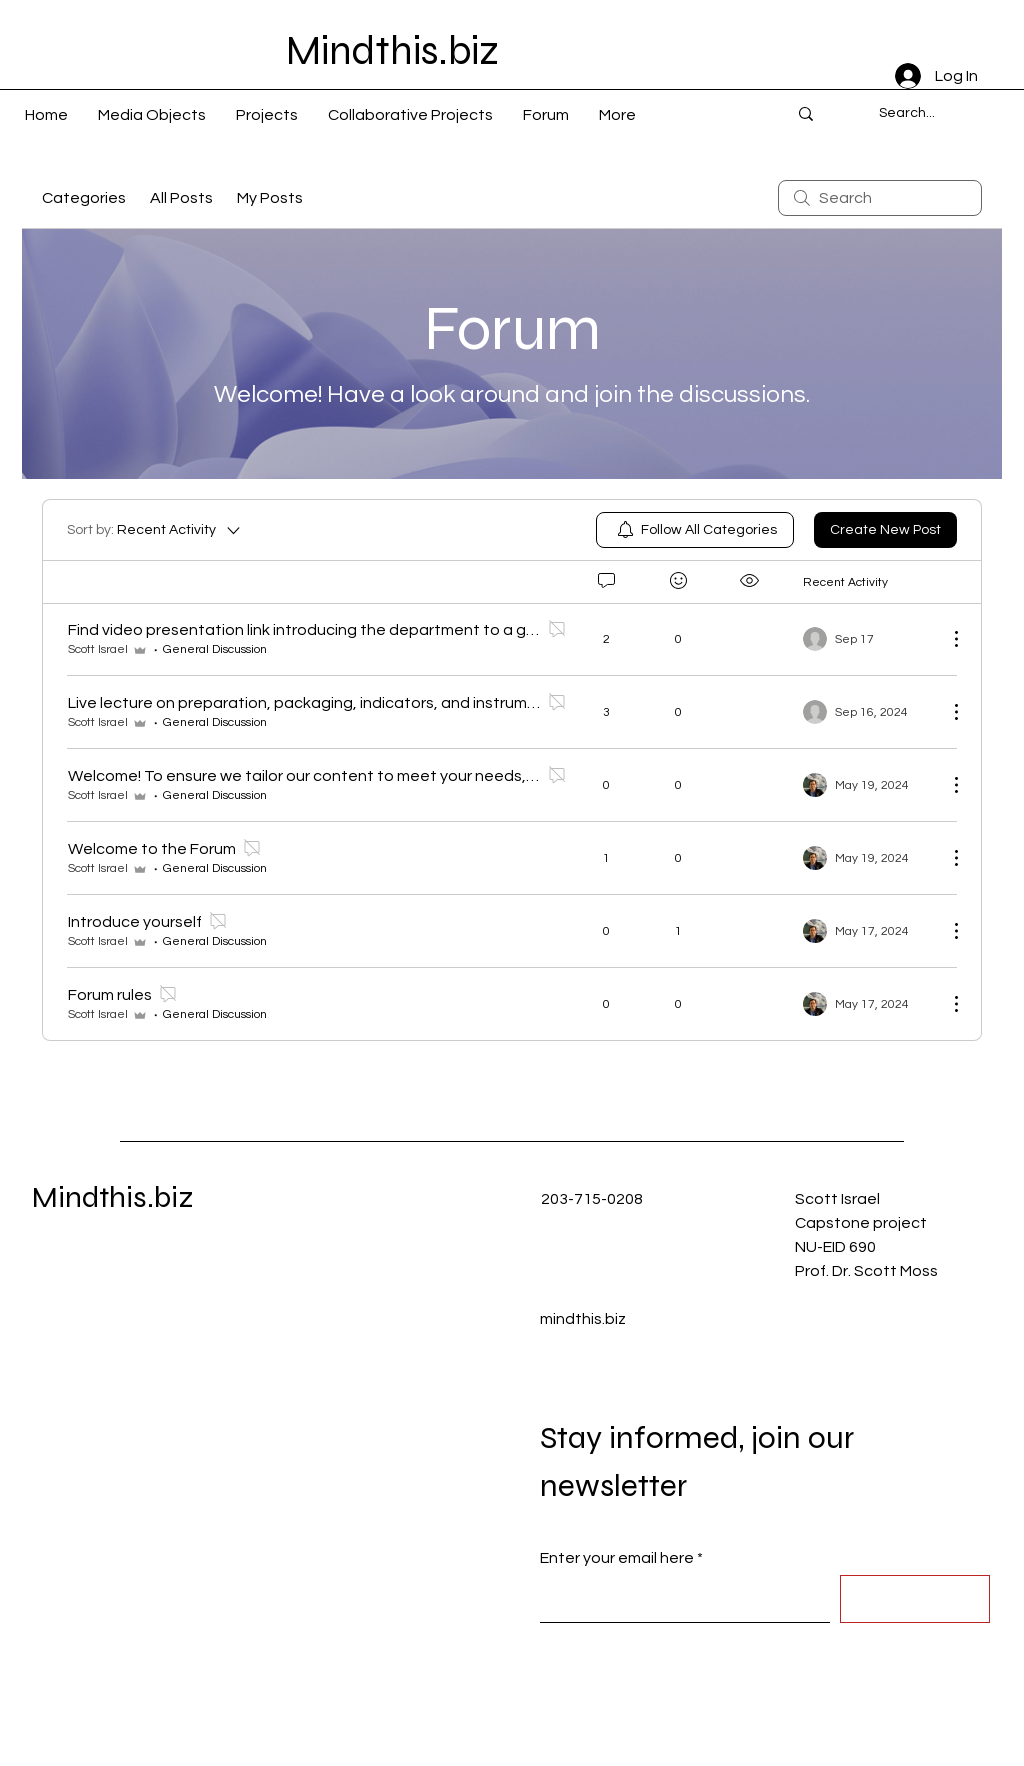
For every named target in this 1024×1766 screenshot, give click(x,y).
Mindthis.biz (113, 1197)
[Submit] (915, 1599)
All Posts (181, 198)
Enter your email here (617, 1558)
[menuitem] (695, 530)
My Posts (270, 198)
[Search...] (906, 114)
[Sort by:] (155, 530)
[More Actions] (946, 639)
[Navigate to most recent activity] (867, 639)
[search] (880, 198)
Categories (84, 198)
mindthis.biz (583, 1319)
